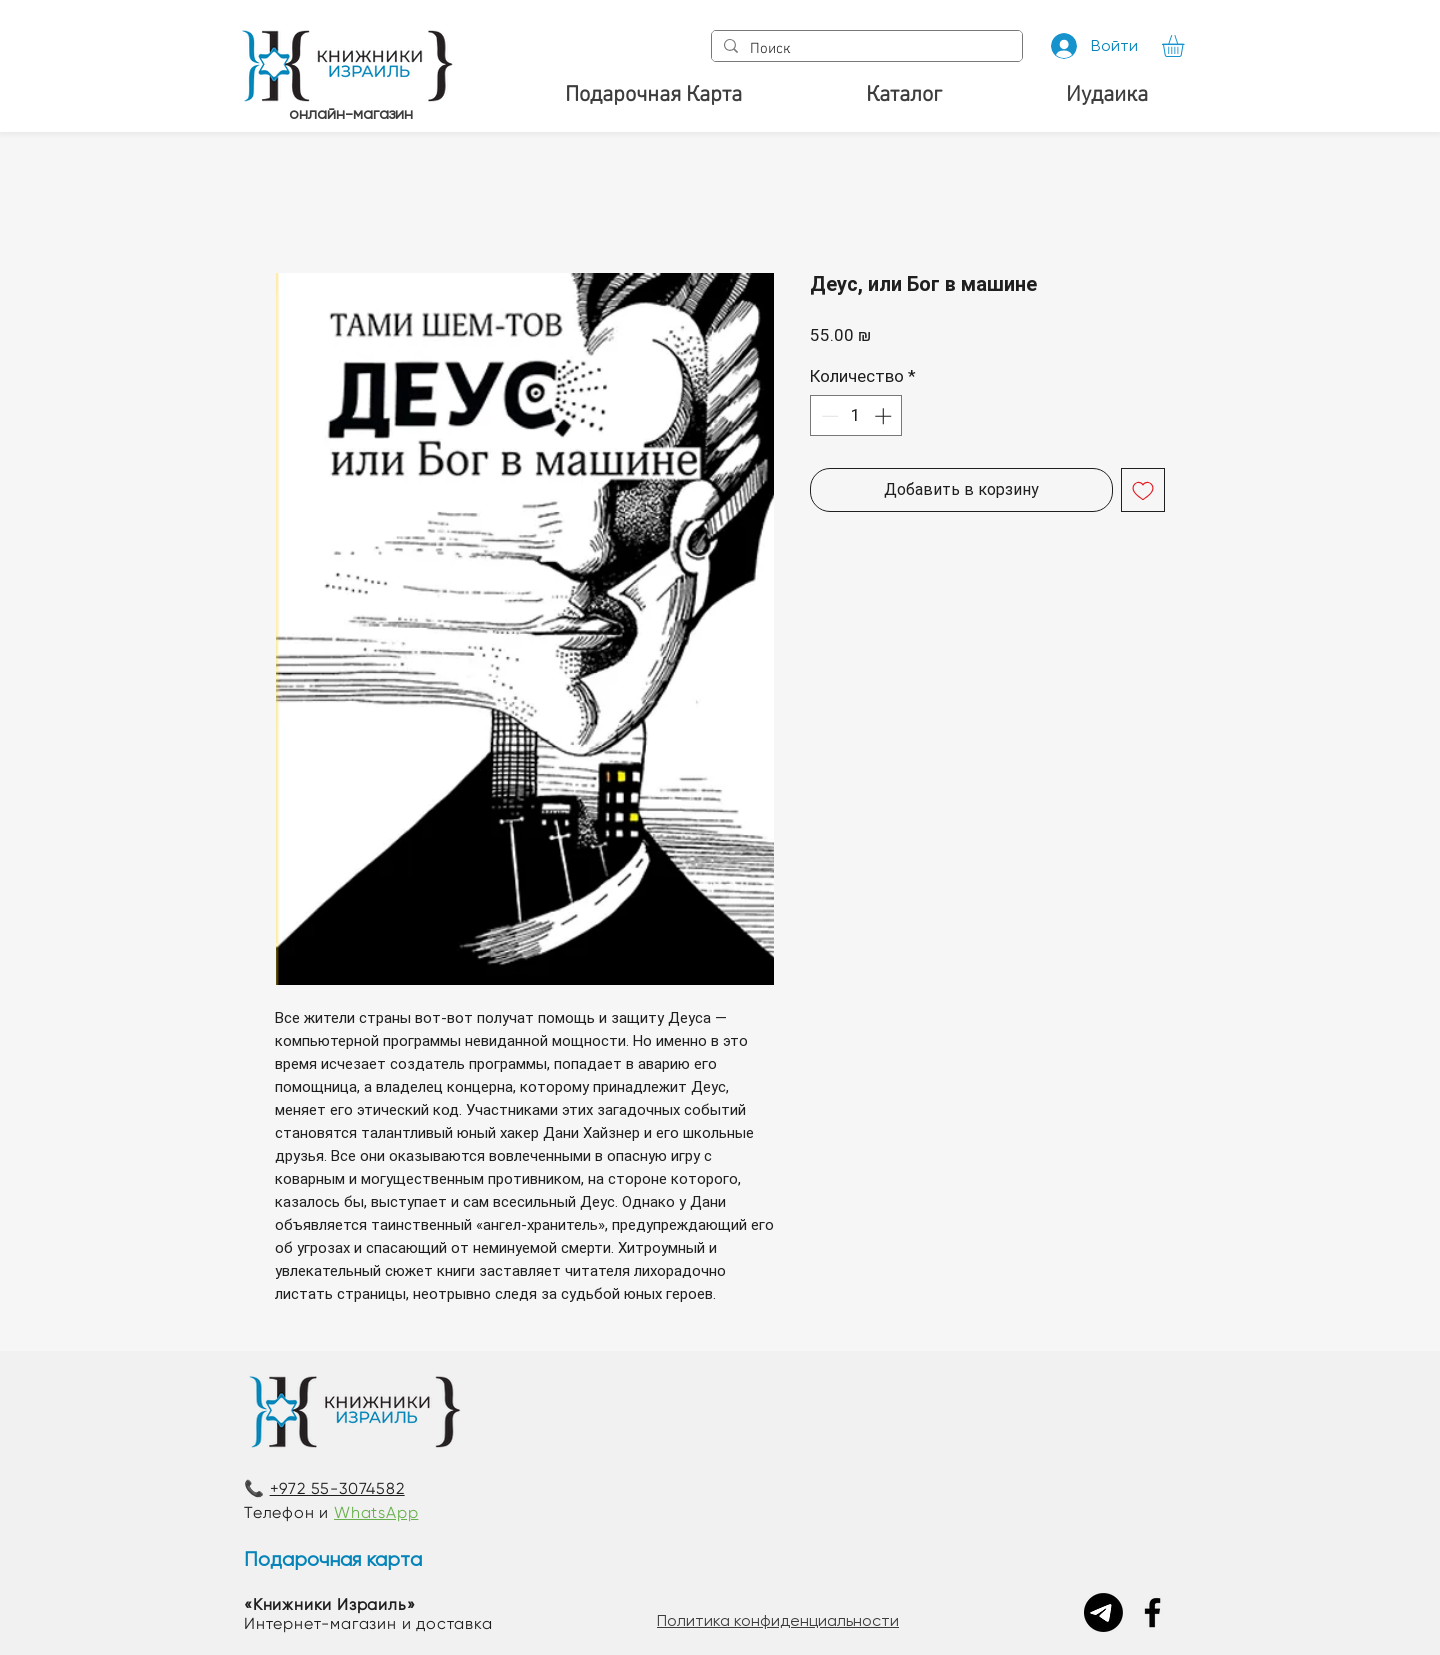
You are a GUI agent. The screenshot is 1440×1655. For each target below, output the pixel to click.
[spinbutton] (856, 416)
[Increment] (885, 416)
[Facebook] (1152, 1612)
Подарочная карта (333, 1559)
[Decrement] (828, 416)
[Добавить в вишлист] (1143, 490)
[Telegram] (1103, 1612)
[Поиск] (865, 49)
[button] (1186, 46)
